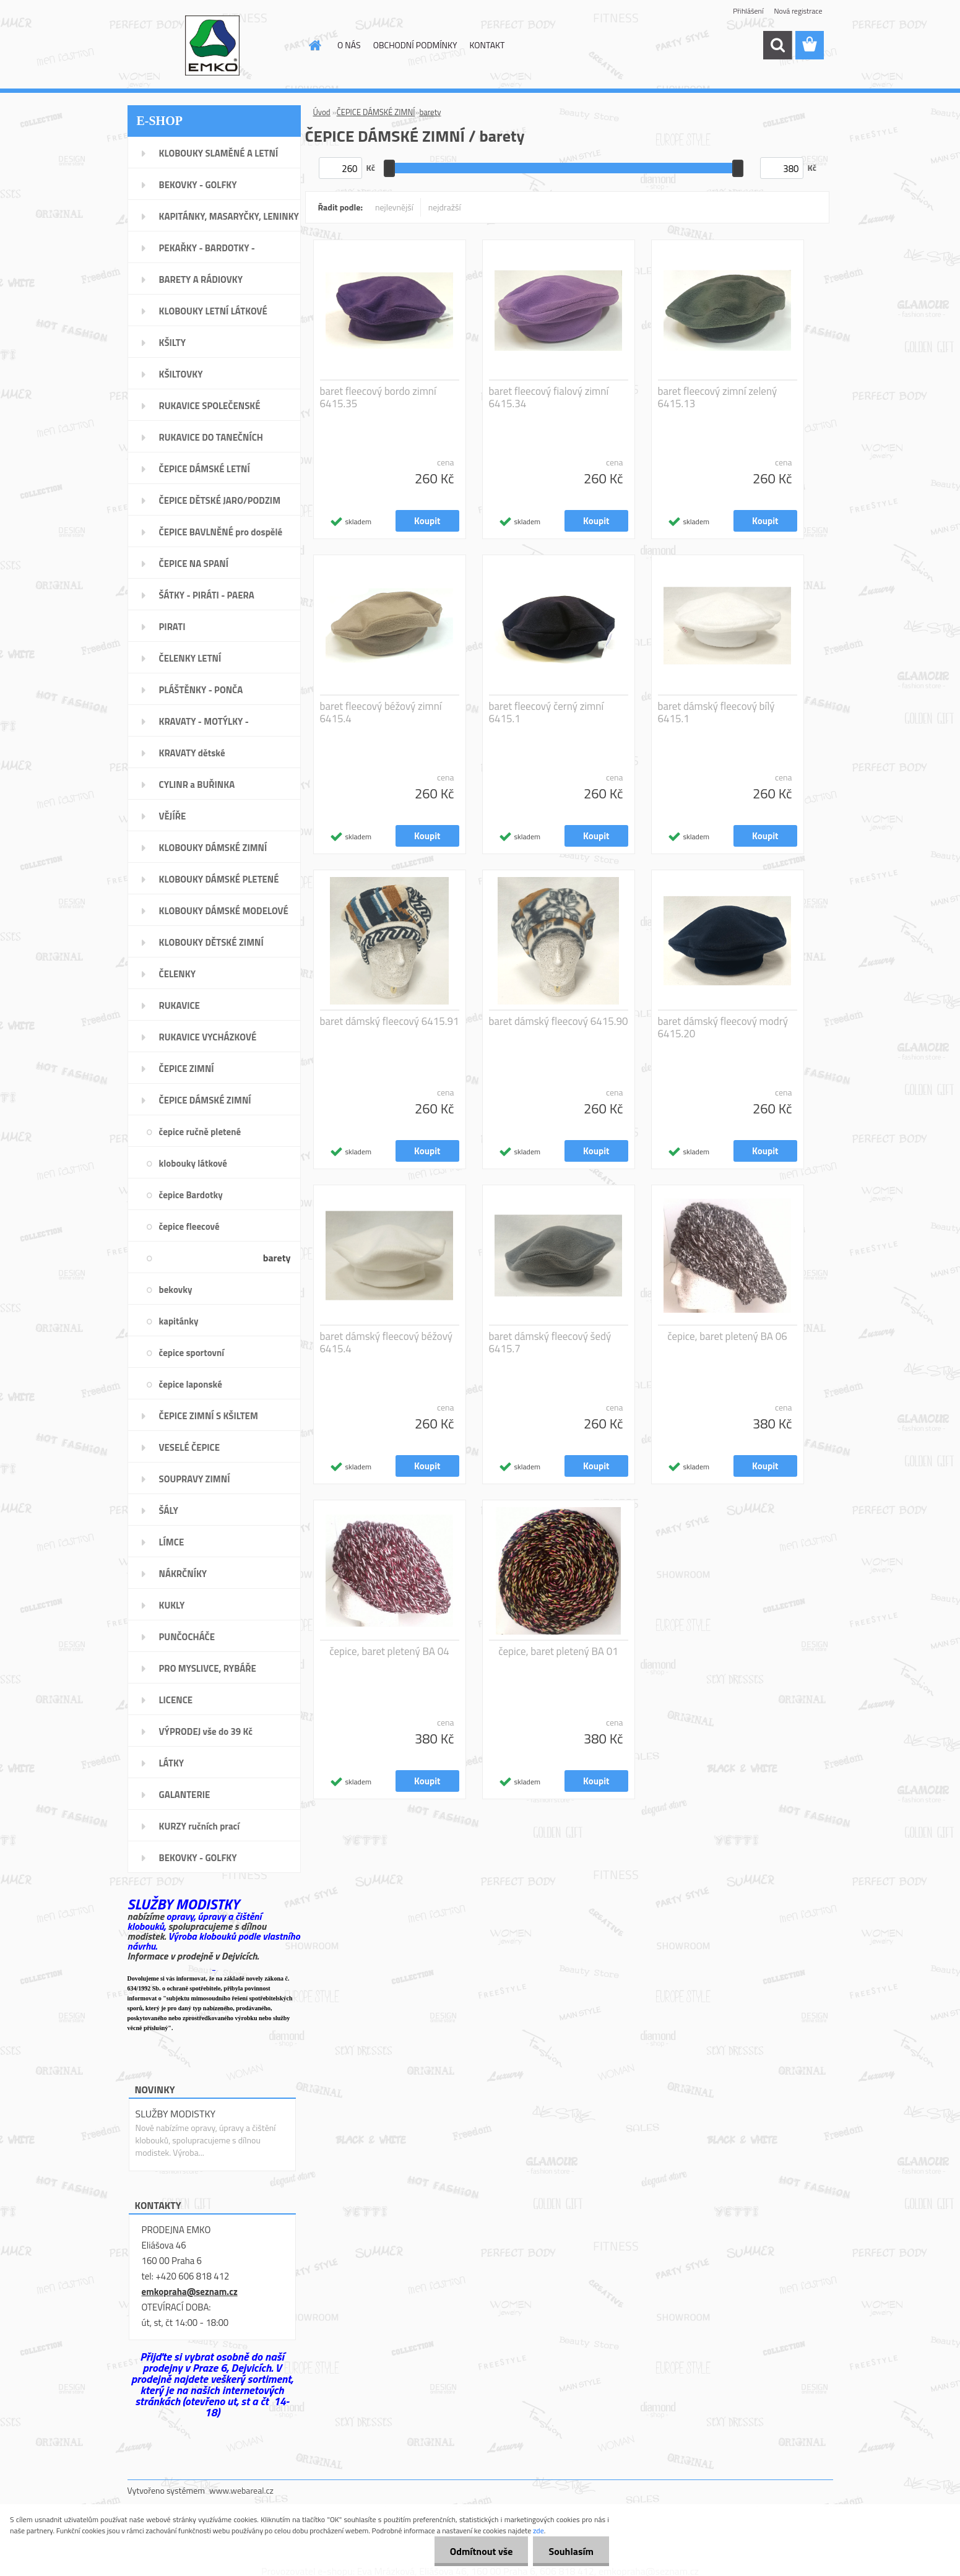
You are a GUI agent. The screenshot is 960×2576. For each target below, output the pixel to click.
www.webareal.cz (241, 2490)
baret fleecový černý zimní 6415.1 (546, 712)
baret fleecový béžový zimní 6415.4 (381, 712)
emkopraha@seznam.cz (190, 2291)
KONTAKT (487, 44)
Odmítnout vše (481, 2551)
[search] (777, 45)
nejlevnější (394, 207)
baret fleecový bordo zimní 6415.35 (378, 397)
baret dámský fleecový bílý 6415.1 (716, 712)
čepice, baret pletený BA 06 (727, 1336)
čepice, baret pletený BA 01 (558, 1651)
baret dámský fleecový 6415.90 (558, 1021)
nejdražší (444, 207)
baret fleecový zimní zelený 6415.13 (717, 397)
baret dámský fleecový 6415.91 (389, 1021)
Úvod (322, 112)
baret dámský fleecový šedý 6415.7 (550, 1342)
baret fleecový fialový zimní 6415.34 (549, 397)
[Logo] (213, 46)
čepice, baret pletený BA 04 (389, 1651)
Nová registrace (798, 11)
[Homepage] (314, 45)
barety (430, 112)
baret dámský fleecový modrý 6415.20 (723, 1027)
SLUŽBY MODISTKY (176, 2113)
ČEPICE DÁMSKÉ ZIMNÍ (376, 112)
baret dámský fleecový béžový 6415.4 (386, 1342)
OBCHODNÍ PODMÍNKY (415, 44)
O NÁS (349, 44)
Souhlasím (571, 2551)
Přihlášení (748, 11)
